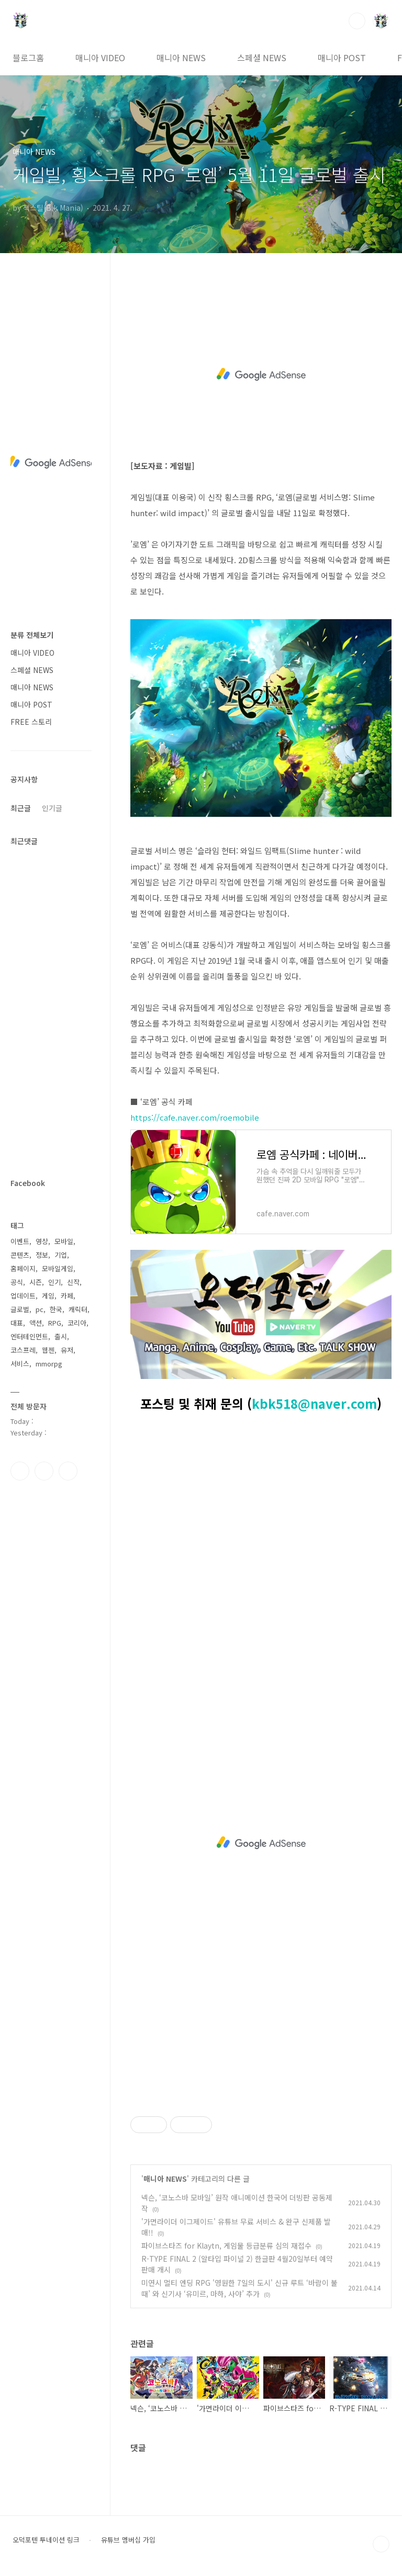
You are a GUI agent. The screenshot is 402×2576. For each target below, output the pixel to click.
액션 (35, 1323)
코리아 (77, 1323)
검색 (357, 21)
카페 (67, 1296)
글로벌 (19, 1309)
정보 (42, 1255)
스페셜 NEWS (261, 57)
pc (39, 1309)
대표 (16, 1323)
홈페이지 (23, 1268)
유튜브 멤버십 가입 (128, 2540)
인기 (54, 1282)
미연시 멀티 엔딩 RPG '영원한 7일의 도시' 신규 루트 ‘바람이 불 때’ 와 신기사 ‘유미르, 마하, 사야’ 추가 (239, 2288)
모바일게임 (57, 1268)
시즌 (35, 1282)
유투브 (68, 1471)
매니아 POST (342, 57)
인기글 (52, 808)
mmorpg (49, 1364)
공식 (16, 1282)
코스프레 (23, 1350)
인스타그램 (44, 1471)
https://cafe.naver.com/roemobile (194, 1117)
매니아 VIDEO (100, 57)
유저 (67, 1350)
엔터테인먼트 (29, 1336)
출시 (60, 1336)
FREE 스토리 (31, 721)
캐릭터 (78, 1309)
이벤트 (19, 1241)
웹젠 (48, 1350)
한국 (56, 1309)
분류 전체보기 (31, 635)
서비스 (19, 1364)
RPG (54, 1323)
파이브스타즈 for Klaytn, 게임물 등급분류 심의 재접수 (226, 2245)
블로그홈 (28, 57)
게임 (48, 1296)
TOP (381, 2544)
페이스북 (19, 1471)
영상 (42, 1241)
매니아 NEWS (181, 57)
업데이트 (23, 1296)
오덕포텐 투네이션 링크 (46, 2540)
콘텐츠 (19, 1255)
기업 (60, 1255)
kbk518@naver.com (314, 1403)
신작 (73, 1282)
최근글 (20, 808)
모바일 (63, 1241)
